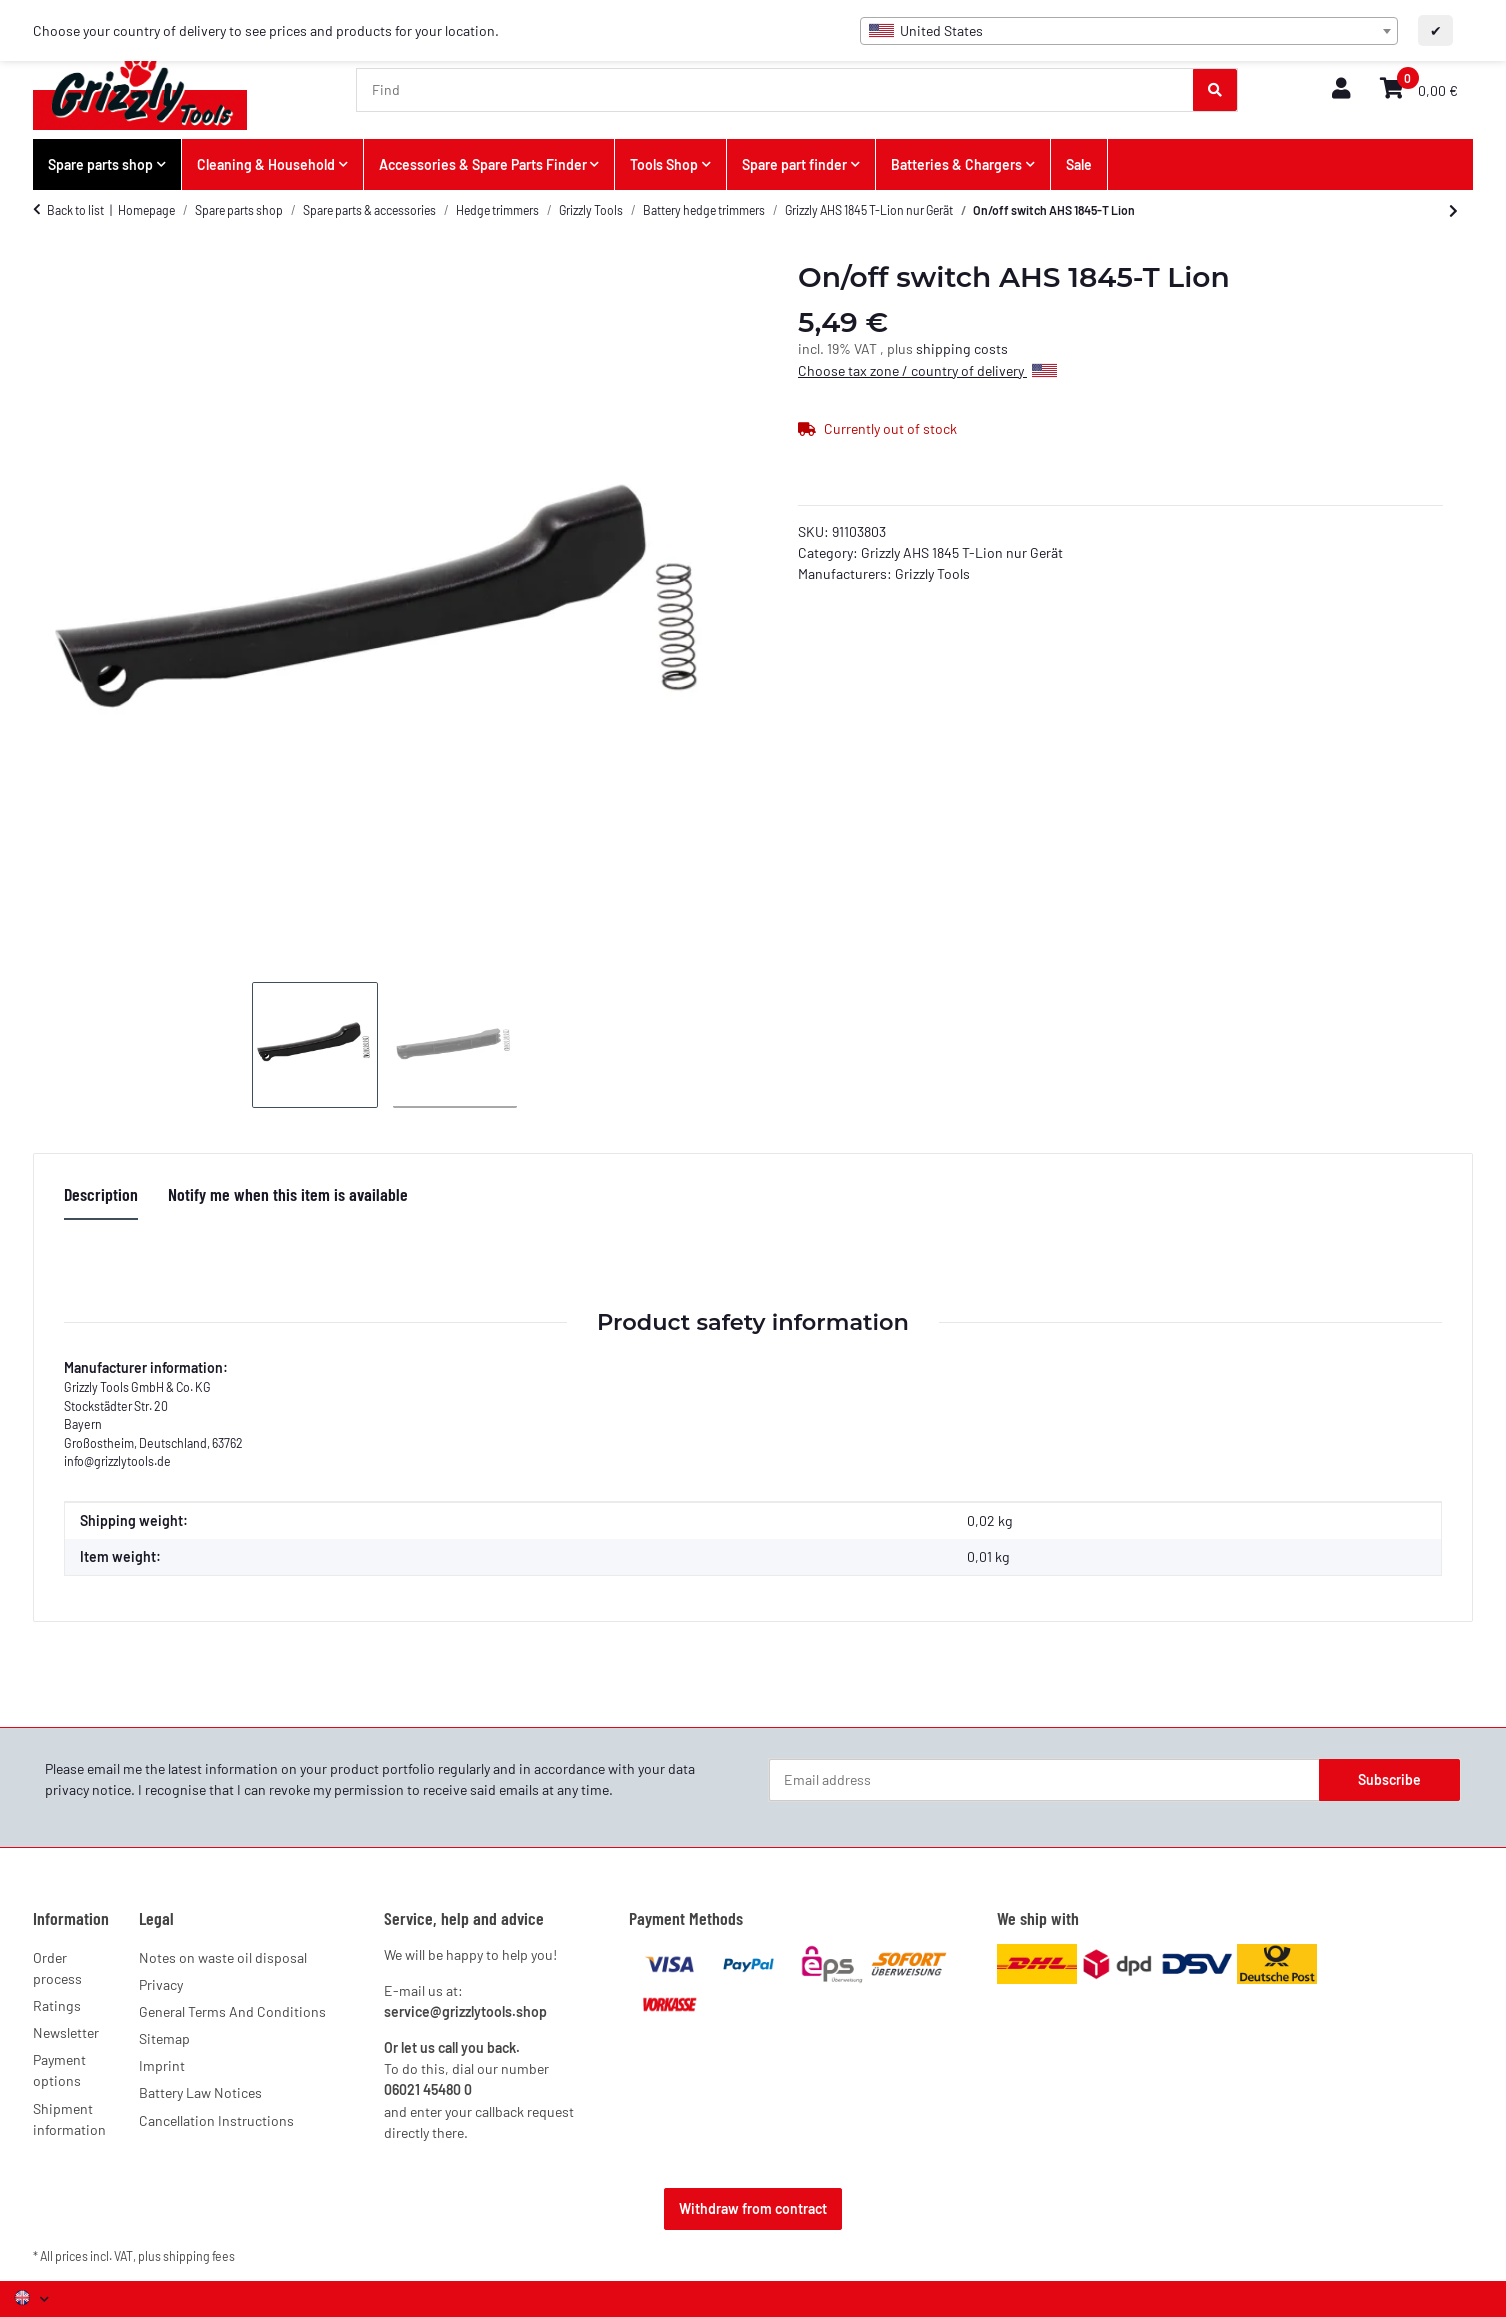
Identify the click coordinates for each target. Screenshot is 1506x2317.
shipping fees (199, 2256)
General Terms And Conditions (232, 2011)
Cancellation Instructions (216, 2120)
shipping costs (962, 348)
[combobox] (1129, 31)
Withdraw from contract (753, 2208)
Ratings (57, 2005)
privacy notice (88, 1789)
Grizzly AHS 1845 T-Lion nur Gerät (962, 552)
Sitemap (164, 2038)
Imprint (162, 2065)
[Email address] (1044, 1780)
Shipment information (69, 2119)
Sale (1079, 164)
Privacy (161, 1984)
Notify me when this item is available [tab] (288, 1194)
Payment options (59, 2070)
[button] (1341, 89)
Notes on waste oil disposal (223, 1957)
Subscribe (1389, 1779)
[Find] (775, 90)
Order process (57, 1968)
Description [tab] (101, 1194)
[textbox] (1129, 31)
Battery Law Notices (200, 2092)
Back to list (75, 210)
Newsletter (66, 2032)
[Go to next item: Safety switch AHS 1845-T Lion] (1453, 211)
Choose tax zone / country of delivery (927, 370)
